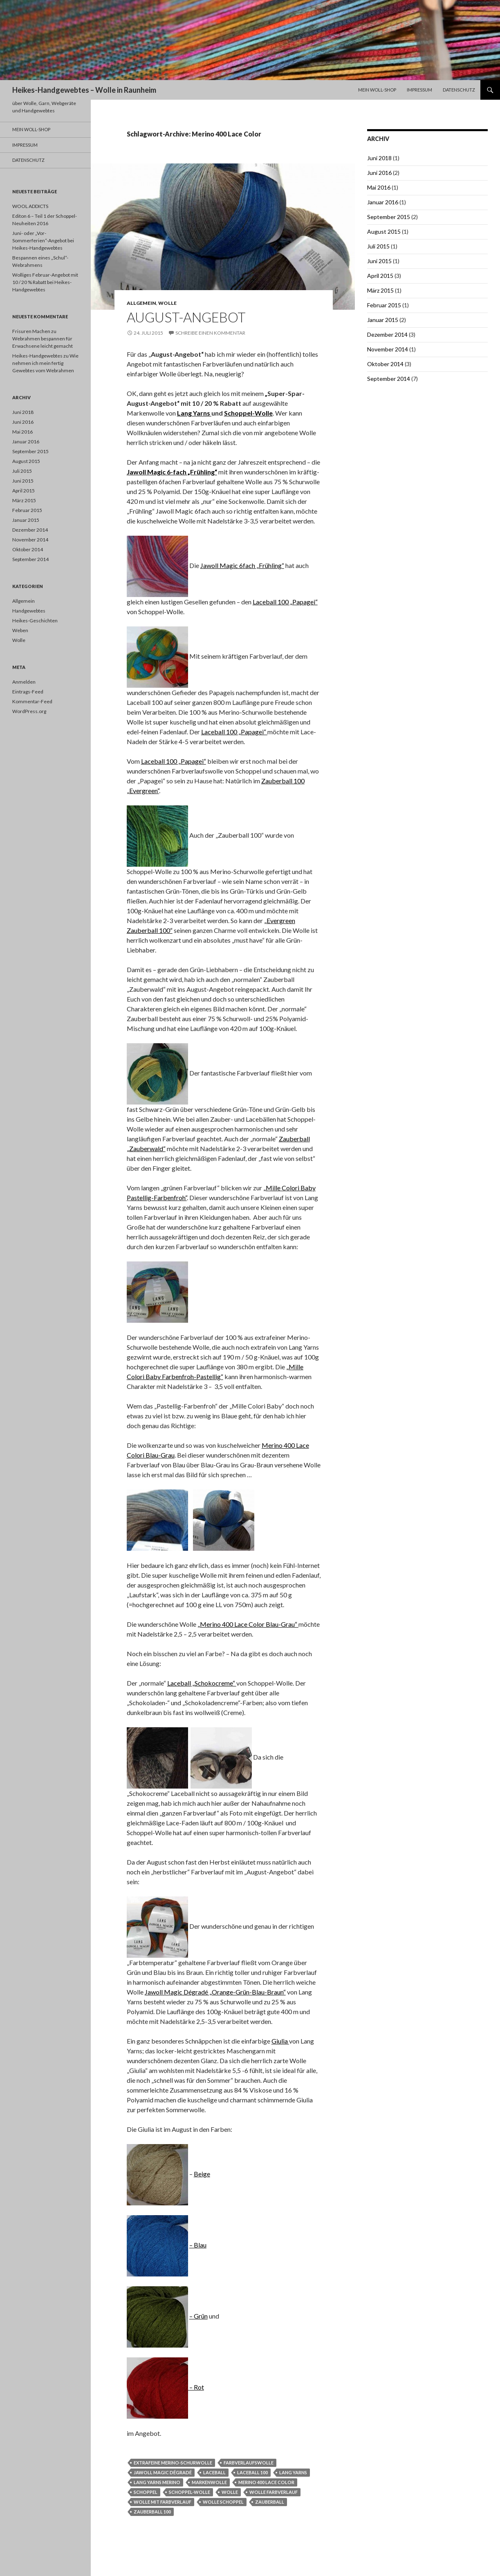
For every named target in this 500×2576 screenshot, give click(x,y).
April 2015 (380, 275)
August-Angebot (186, 317)
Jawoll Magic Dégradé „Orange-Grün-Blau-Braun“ (215, 1992)
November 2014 (387, 349)
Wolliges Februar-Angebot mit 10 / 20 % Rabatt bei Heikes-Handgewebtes (45, 282)
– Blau (197, 2245)
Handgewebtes (28, 611)
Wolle (167, 303)
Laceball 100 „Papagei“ (285, 602)
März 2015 (380, 290)
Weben (20, 630)
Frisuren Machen (31, 331)
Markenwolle (209, 2482)
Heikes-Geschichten (35, 620)
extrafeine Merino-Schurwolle (173, 2462)
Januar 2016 (382, 202)
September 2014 (388, 378)
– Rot (196, 2387)
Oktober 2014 (385, 363)
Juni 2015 (379, 260)
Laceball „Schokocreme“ (201, 1683)
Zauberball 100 (152, 2511)
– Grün (198, 2316)
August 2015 (384, 231)
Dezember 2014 (387, 334)
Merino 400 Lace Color (266, 2482)
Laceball (214, 2472)
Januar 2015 (382, 319)
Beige (202, 2174)
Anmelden (24, 682)
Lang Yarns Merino (157, 2482)
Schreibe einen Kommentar (210, 333)
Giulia (280, 2041)
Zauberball (269, 2501)
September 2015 (388, 216)
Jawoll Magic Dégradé (163, 2472)
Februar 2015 (384, 305)
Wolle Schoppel (223, 2501)
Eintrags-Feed (27, 692)
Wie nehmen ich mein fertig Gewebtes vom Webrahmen (45, 363)
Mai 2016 (378, 187)
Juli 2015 (378, 246)
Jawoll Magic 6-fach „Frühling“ (172, 472)
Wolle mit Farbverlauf (162, 2501)
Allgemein (141, 303)
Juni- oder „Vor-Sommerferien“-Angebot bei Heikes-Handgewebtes (43, 240)
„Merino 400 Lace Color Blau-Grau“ (247, 1624)
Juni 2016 (379, 172)
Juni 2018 (379, 157)
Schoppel (145, 2492)
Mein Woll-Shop (377, 89)
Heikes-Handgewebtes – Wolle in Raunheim (84, 89)
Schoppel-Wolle (248, 413)
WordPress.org (29, 711)
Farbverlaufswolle (249, 2462)
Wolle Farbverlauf (273, 2492)
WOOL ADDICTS (30, 206)
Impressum (419, 89)
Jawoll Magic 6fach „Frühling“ (242, 565)
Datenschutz (459, 89)
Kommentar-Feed (32, 701)
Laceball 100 (252, 2472)
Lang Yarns (194, 413)
